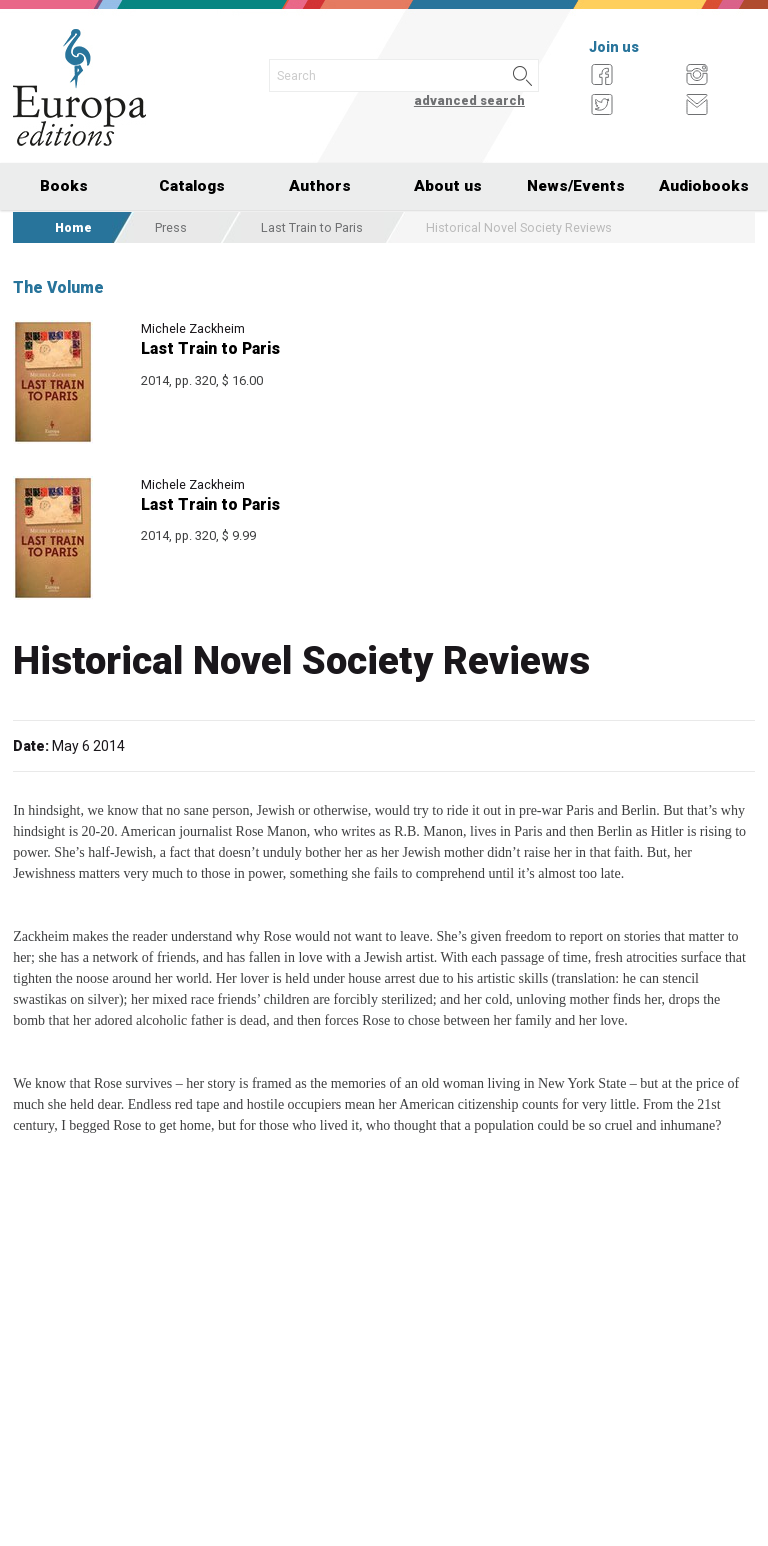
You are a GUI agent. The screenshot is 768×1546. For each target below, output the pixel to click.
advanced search (469, 100)
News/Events (576, 186)
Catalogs (192, 186)
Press (171, 227)
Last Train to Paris (312, 227)
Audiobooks (704, 186)
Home (73, 227)
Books (64, 186)
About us (448, 186)
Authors (320, 186)
